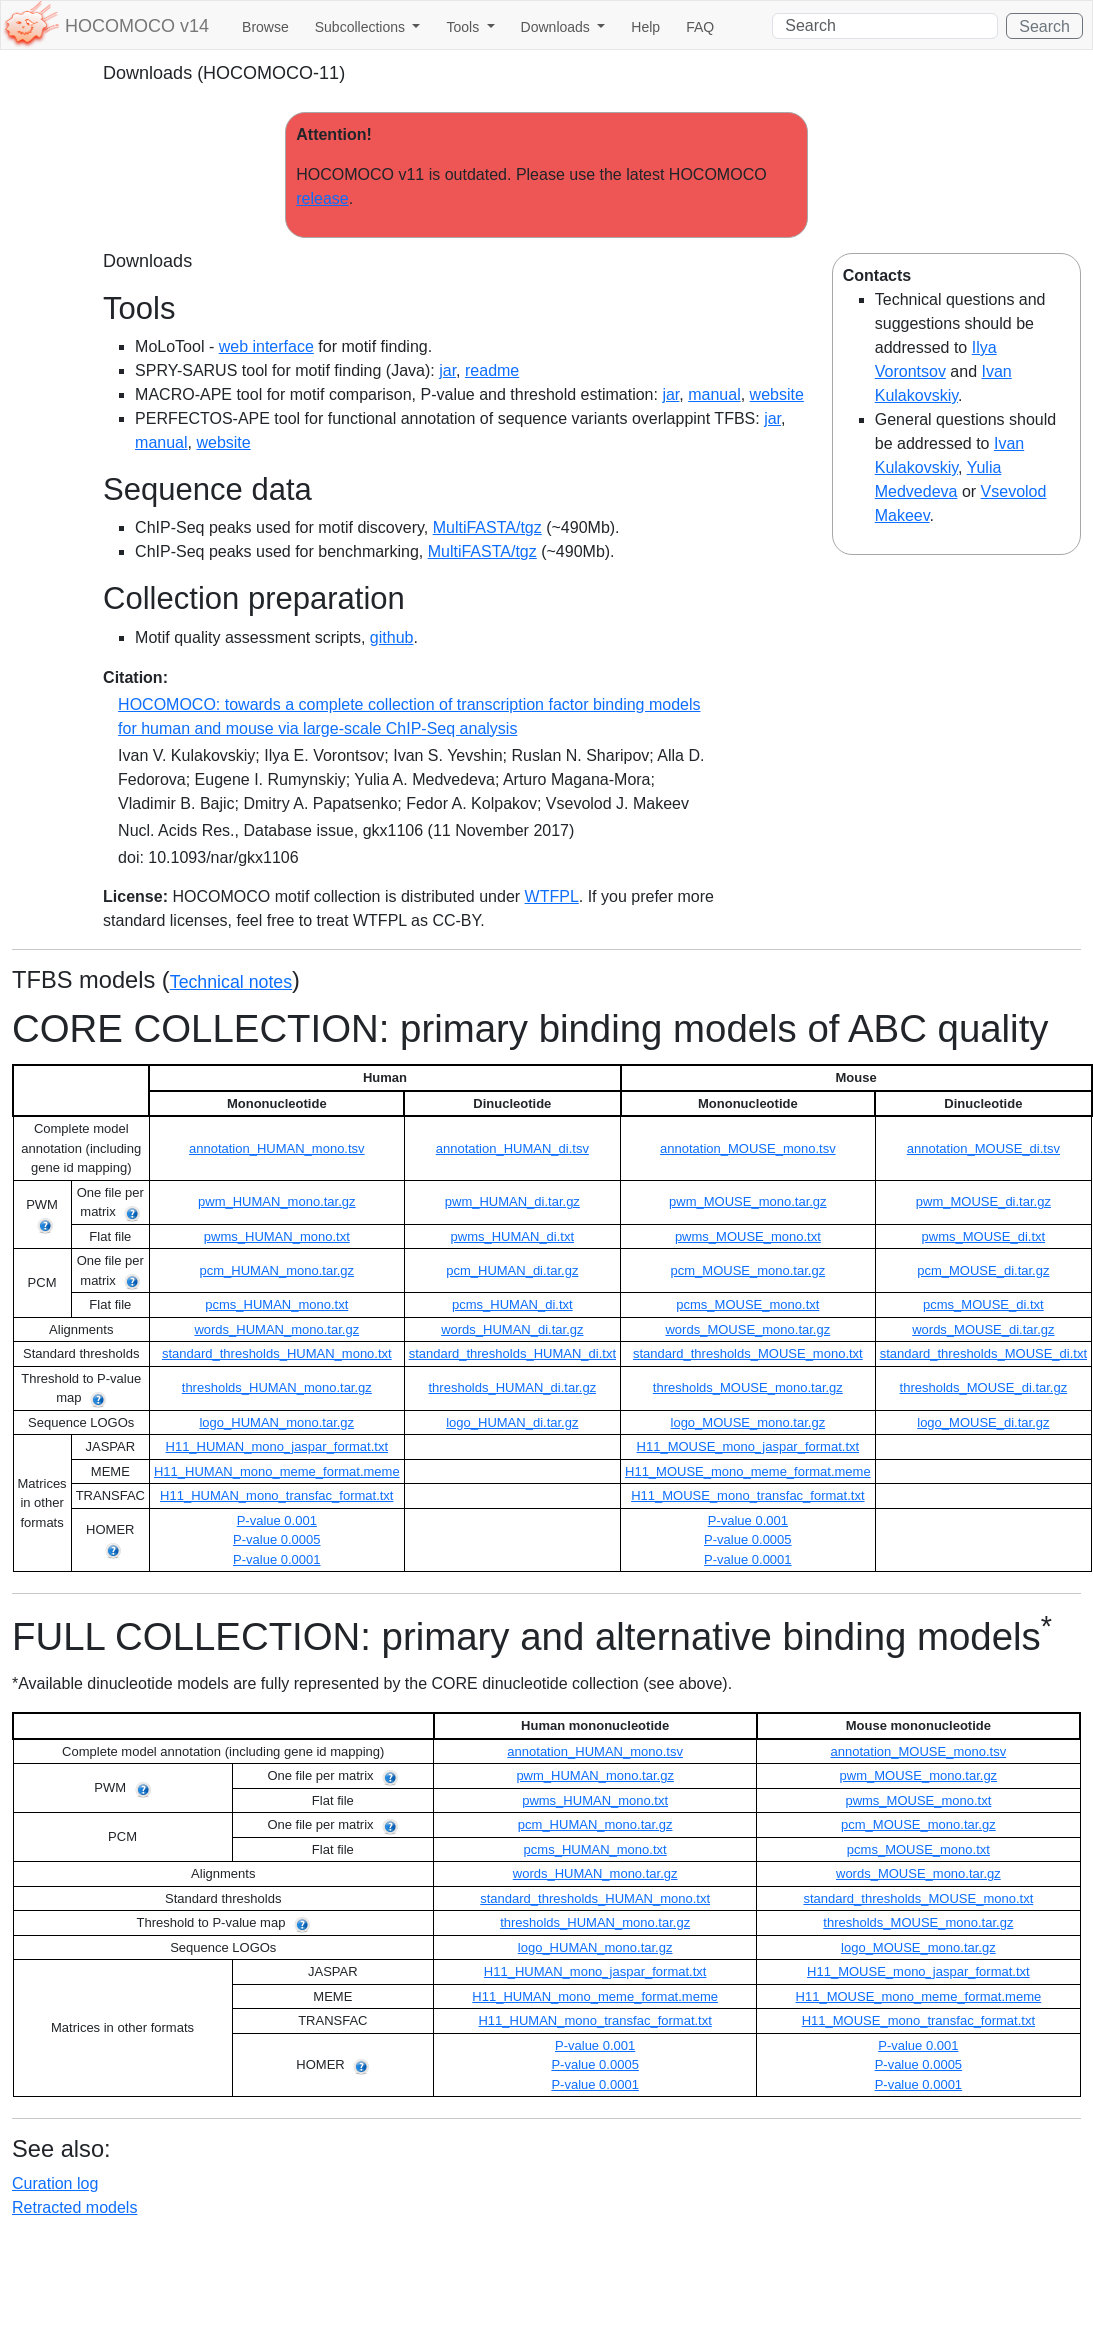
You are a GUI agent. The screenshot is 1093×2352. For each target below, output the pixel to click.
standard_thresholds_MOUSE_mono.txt (748, 1353)
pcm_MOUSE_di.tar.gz (983, 1270)
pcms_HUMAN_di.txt (512, 1304)
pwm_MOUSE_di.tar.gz (983, 1201)
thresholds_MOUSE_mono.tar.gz (748, 1387)
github (392, 637)
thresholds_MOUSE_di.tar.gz (984, 1387)
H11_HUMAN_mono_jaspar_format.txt (277, 1446)
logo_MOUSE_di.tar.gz (983, 1422)
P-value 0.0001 (276, 1559)
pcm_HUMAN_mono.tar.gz (276, 1270)
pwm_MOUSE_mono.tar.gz (748, 1201)
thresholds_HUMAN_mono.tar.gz (277, 1387)
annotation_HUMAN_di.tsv (512, 1148)
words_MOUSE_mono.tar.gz (747, 1329)
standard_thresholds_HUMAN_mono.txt (277, 1353)
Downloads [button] (557, 27)
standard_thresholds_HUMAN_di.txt (512, 1353)
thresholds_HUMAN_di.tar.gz (513, 1387)
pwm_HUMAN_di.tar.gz (512, 1201)
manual (714, 394)
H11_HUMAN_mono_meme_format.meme (277, 1471)
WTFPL (552, 896)
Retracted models (74, 2207)
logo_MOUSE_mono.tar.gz (748, 1422)
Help (645, 27)
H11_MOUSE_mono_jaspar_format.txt (748, 1446)
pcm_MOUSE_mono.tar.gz (748, 1270)
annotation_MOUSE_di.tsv (983, 1148)
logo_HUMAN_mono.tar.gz (276, 1422)
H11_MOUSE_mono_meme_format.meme (748, 1471)
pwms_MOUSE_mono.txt (748, 1236)
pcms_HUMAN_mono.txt (276, 1304)
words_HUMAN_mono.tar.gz (276, 1329)
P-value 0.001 (277, 1520)
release (322, 198)
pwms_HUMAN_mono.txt (277, 1236)
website (777, 394)
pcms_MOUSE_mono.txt (747, 1304)
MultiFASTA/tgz (487, 527)
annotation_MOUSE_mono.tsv (748, 1148)
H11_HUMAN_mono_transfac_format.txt (276, 1495)
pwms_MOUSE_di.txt (984, 1236)
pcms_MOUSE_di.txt (983, 1304)
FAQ (700, 27)
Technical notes (231, 982)
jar (447, 370)
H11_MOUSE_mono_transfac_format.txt (747, 1495)
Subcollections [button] (362, 27)
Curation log (55, 2183)
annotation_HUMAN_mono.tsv (277, 1148)
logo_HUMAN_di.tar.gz (512, 1422)
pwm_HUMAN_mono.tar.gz (277, 1201)
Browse (265, 27)
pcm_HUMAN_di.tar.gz (512, 1270)
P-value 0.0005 (276, 1539)
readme (492, 370)
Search (1044, 26)
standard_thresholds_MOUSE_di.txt (983, 1353)
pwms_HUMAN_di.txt (513, 1236)
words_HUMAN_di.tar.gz (512, 1329)
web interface (266, 346)
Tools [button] (464, 27)
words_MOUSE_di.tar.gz (983, 1329)
